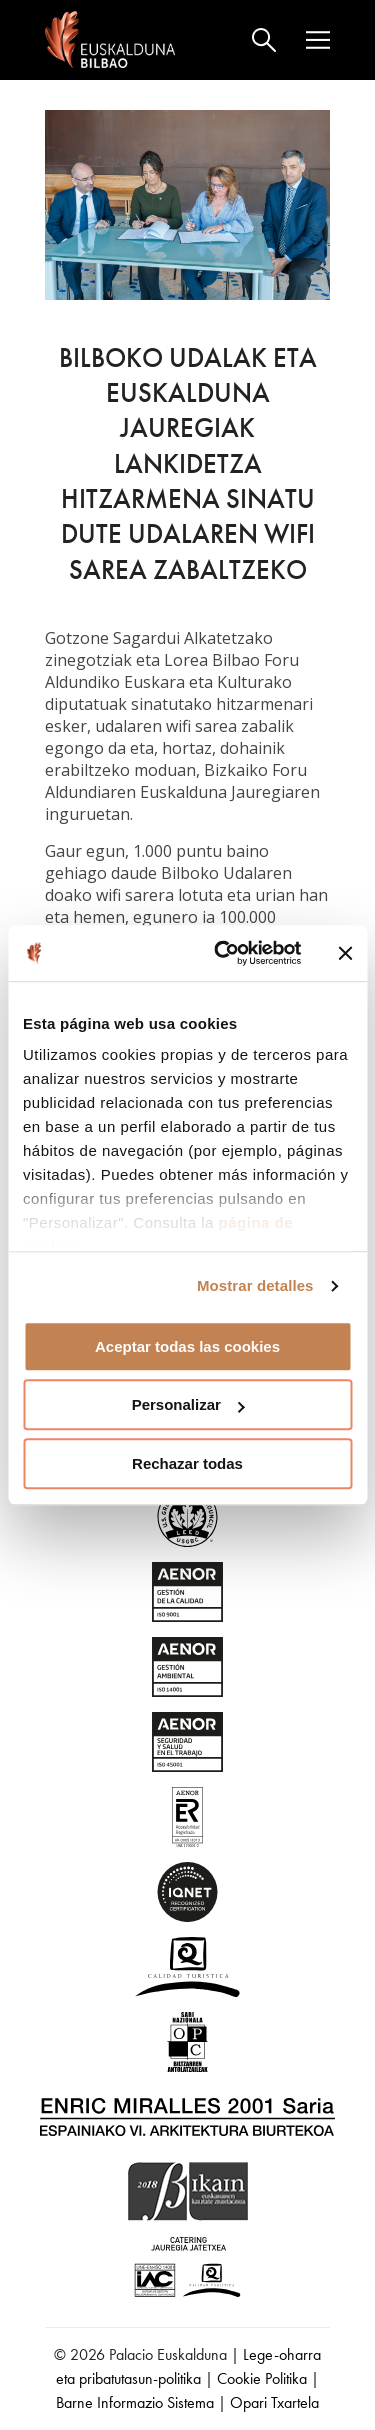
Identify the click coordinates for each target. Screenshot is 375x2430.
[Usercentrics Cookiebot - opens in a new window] (223, 953)
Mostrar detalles (255, 1285)
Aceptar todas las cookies (187, 1346)
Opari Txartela (274, 2402)
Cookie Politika (262, 2378)
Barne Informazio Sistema (135, 2402)
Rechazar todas (187, 1463)
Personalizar (188, 1404)
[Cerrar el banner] (345, 953)
